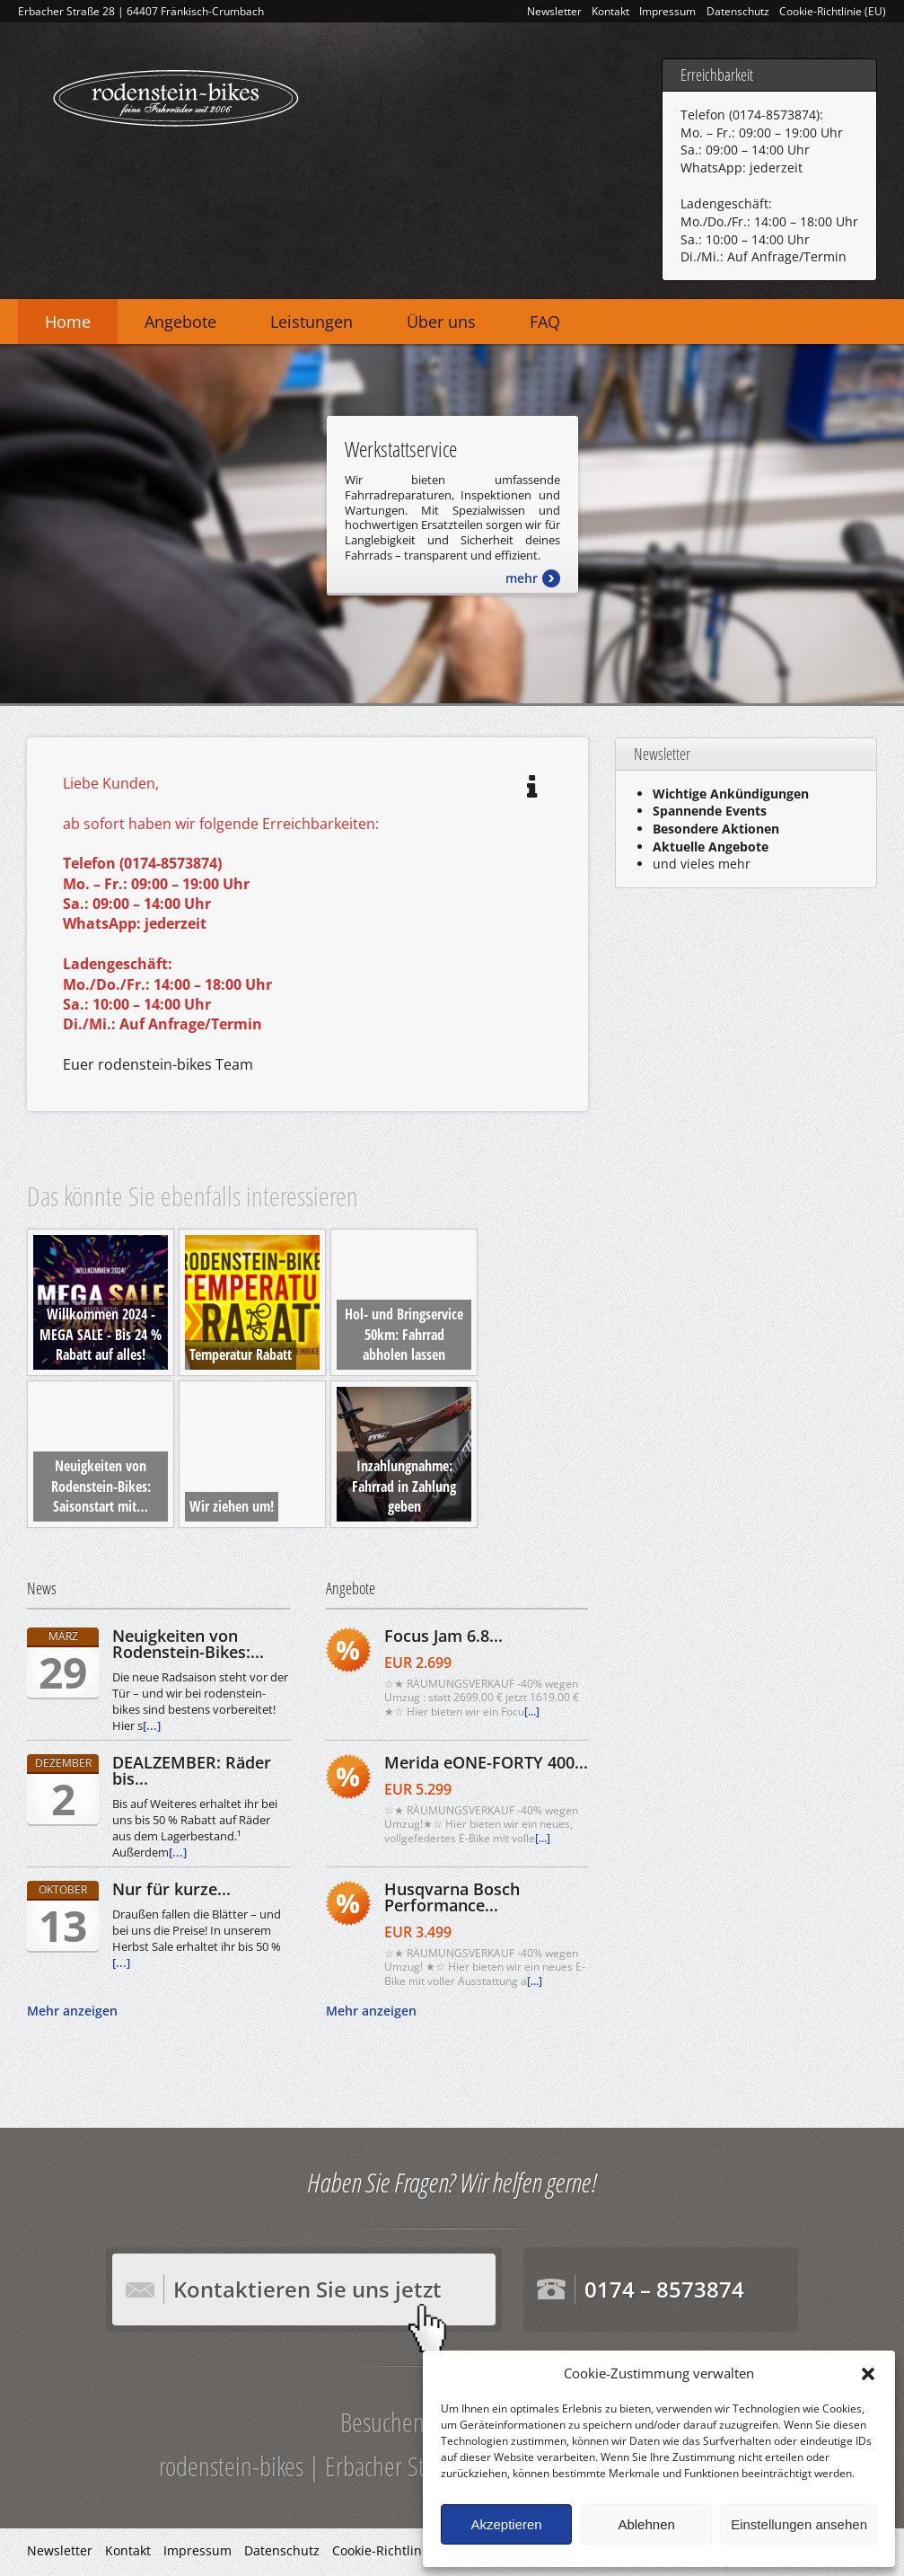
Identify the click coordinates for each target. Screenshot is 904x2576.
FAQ (545, 321)
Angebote (180, 321)
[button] (868, 2374)
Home (68, 321)
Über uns (441, 321)
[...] (152, 1725)
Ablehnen (646, 2524)
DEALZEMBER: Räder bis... (191, 1770)
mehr (521, 578)
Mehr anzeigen (72, 2010)
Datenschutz (738, 11)
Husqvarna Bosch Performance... (452, 1897)
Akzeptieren (505, 2524)
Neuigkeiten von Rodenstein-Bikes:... (188, 1644)
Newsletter (554, 11)
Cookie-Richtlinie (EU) (832, 11)
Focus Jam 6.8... (443, 1635)
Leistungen (311, 321)
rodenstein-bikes (175, 95)
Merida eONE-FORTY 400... (486, 1762)
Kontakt (610, 11)
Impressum (667, 11)
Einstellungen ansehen (799, 2524)
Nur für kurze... (171, 1889)
